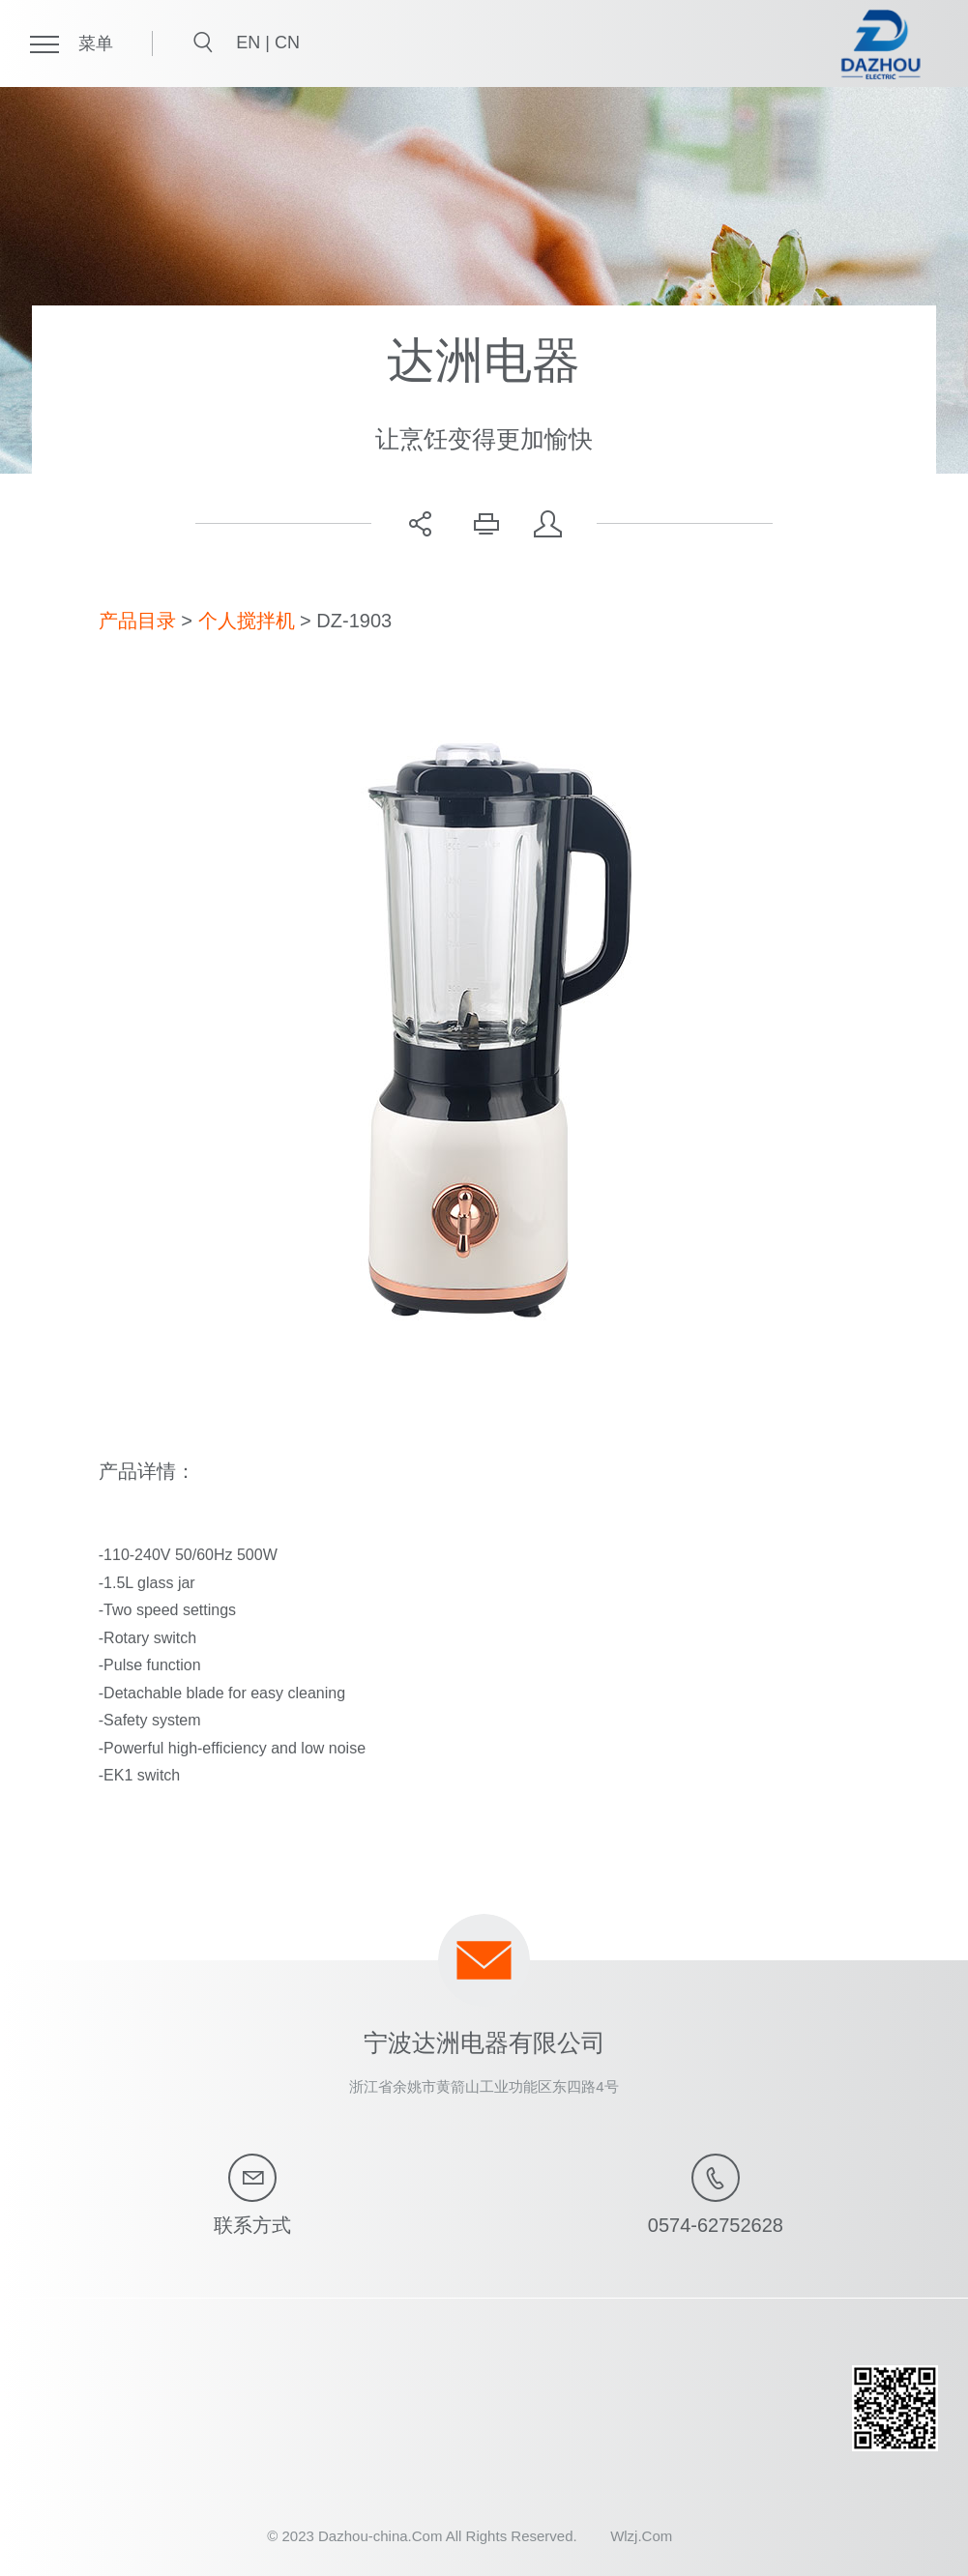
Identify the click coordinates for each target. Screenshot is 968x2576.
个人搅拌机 (246, 620)
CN (287, 42)
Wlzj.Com (641, 2536)
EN (250, 42)
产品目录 (137, 620)
